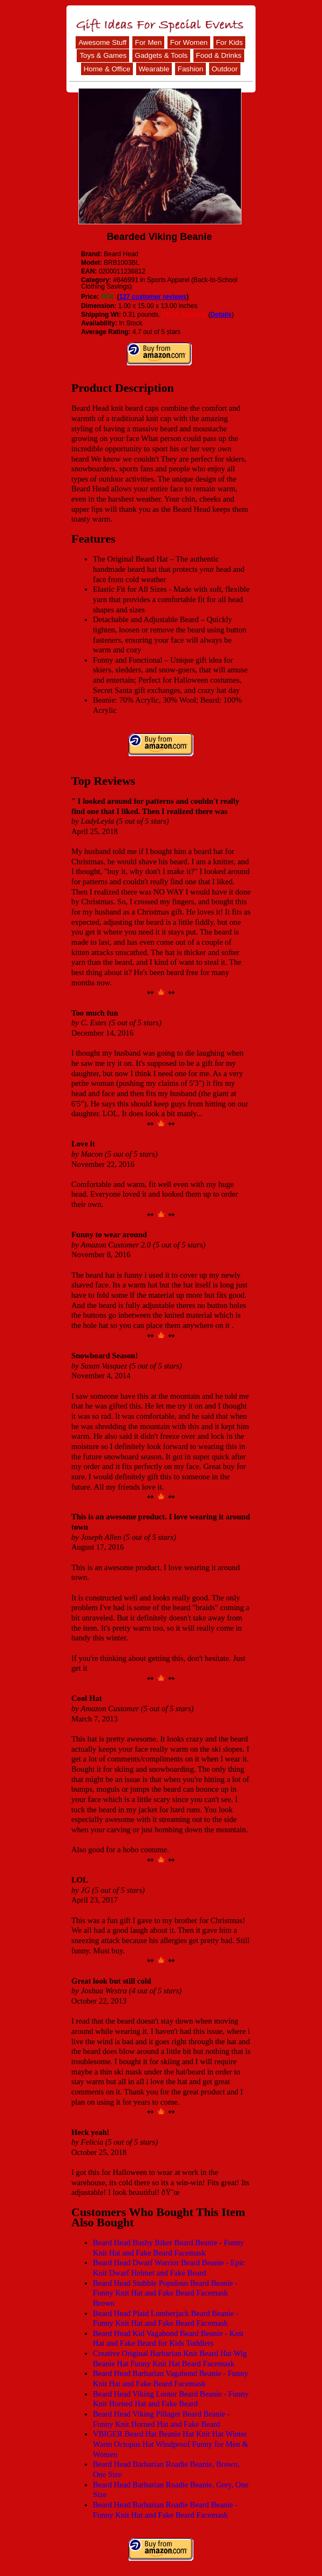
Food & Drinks (219, 55)
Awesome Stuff (102, 42)
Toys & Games (102, 55)
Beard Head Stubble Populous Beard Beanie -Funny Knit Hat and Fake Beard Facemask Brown (165, 2293)
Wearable (154, 69)
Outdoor (225, 69)
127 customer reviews (152, 297)
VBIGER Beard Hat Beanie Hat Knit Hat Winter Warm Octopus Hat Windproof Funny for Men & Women (170, 2444)
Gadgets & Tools (161, 55)
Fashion (190, 69)
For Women (188, 42)
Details (220, 314)
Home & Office (107, 69)
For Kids (229, 42)
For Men (148, 42)
